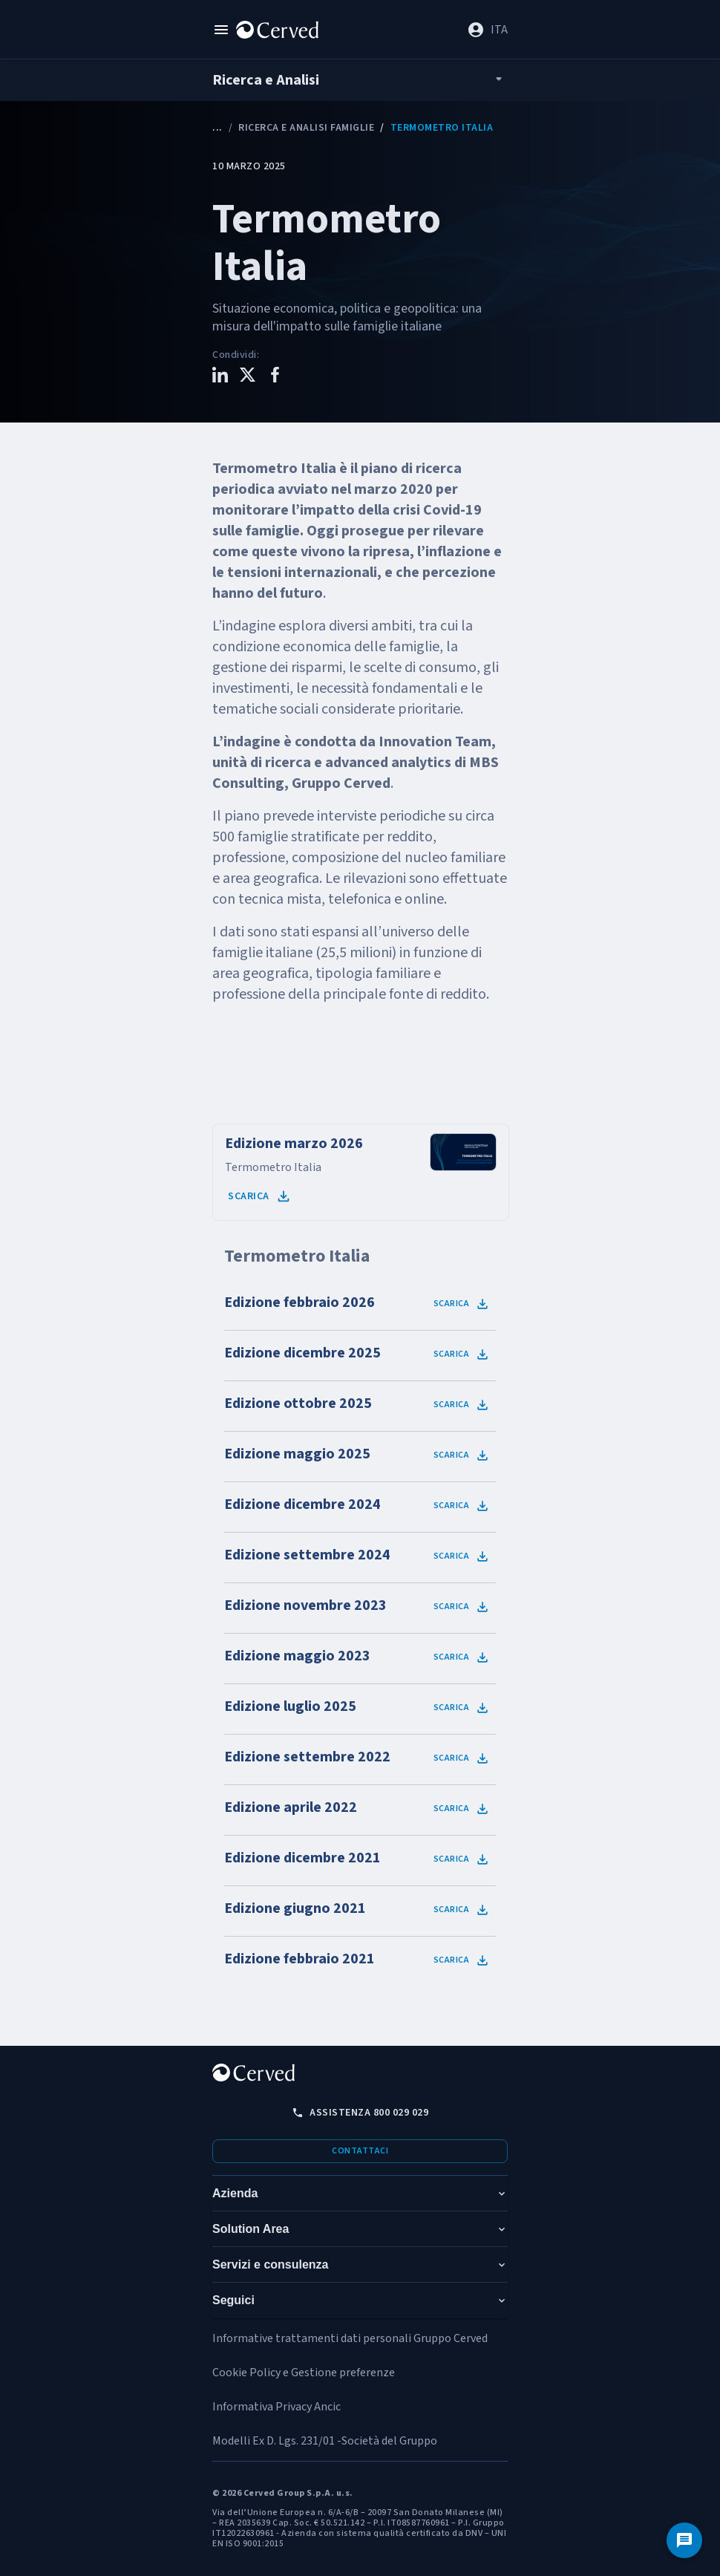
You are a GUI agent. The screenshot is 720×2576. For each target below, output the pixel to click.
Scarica (260, 1196)
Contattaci (360, 2151)
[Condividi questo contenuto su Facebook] (275, 377)
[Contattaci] (684, 2540)
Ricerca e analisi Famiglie (306, 127)
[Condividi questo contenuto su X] (247, 377)
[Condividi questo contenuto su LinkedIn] (220, 377)
